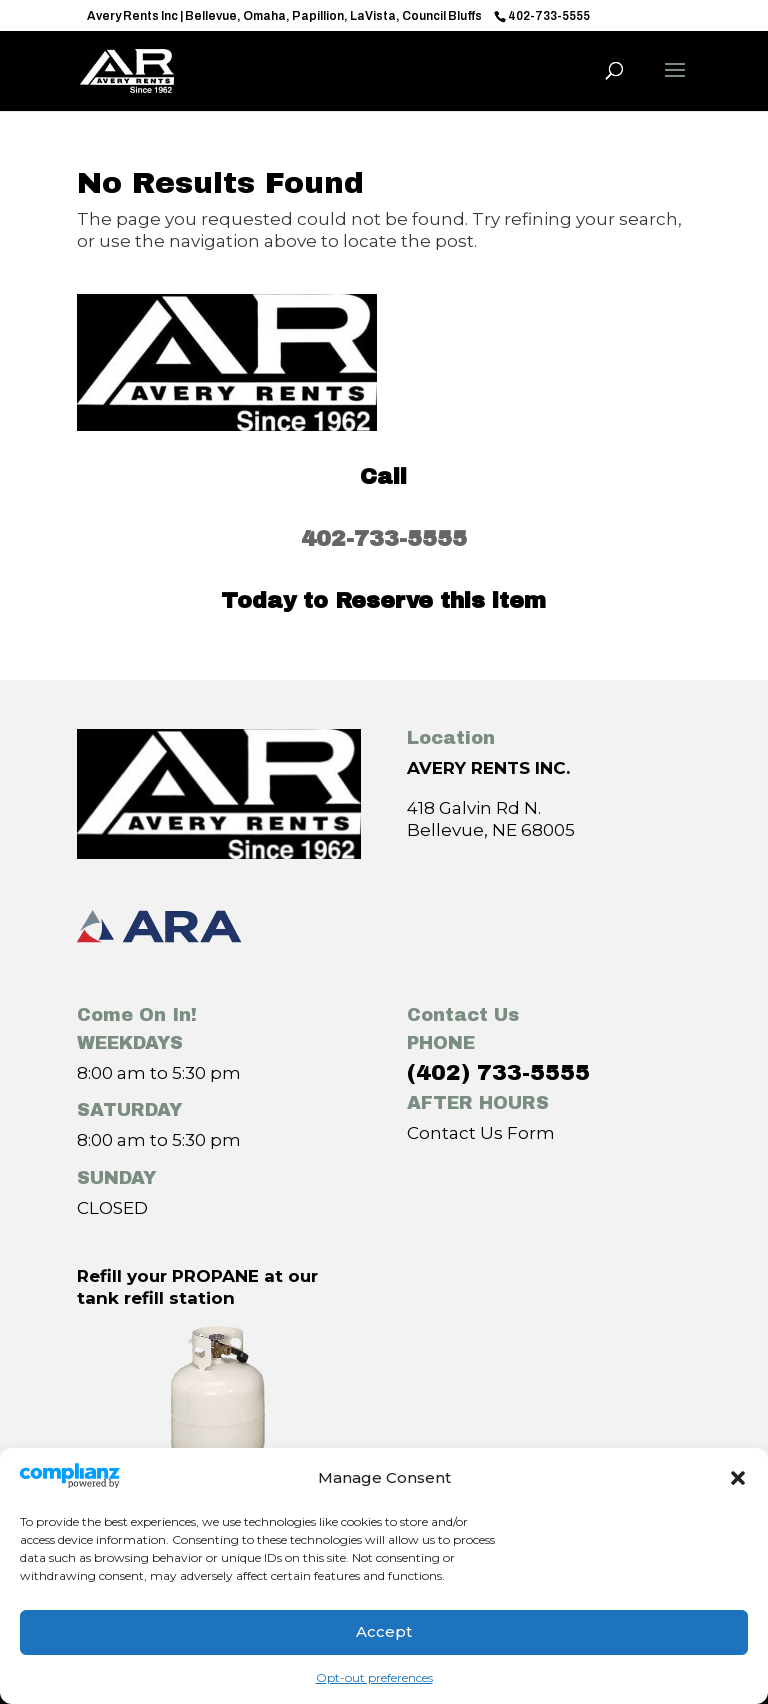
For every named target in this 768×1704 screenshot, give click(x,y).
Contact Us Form (481, 1133)
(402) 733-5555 (498, 1073)
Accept (384, 1631)
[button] (738, 1478)
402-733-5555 (384, 539)
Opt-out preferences (374, 1677)
